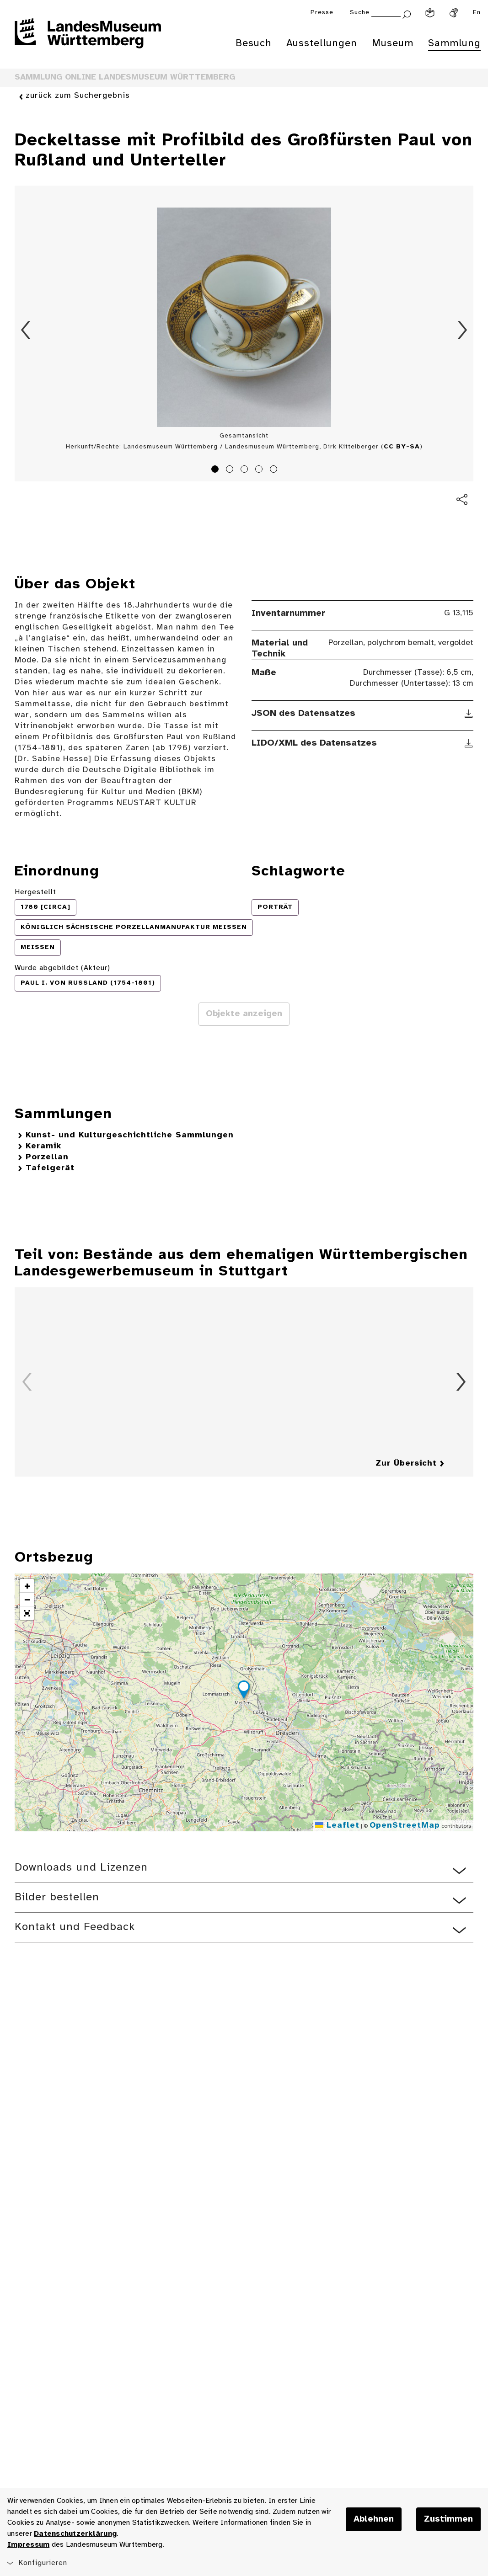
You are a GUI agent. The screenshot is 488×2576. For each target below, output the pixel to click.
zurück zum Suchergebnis (78, 96)
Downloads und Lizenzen (81, 1867)
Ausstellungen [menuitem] (321, 43)
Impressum (28, 2545)
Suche (360, 12)
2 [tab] (231, 470)
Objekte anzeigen (244, 1014)
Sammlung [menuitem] (454, 43)
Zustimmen (448, 2519)
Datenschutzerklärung (75, 2534)
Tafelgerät (50, 1168)
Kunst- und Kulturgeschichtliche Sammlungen (130, 1135)
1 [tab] (216, 470)
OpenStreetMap (405, 1825)
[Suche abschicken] (406, 13)
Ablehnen (374, 2519)
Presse (322, 12)
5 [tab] (274, 470)
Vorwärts (462, 330)
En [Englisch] (477, 12)
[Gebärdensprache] (453, 12)
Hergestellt (35, 892)
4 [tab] (260, 470)
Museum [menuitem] (392, 43)
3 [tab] (245, 470)
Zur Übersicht (406, 1463)
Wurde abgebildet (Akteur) (62, 968)
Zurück (26, 330)
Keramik (43, 1146)
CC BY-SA (402, 446)
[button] (244, 1691)
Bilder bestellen (57, 1897)
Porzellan (47, 1157)
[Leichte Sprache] (429, 12)
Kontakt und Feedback (75, 1927)
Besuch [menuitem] (254, 43)
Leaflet (337, 1825)
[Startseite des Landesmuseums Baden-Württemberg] (88, 39)
